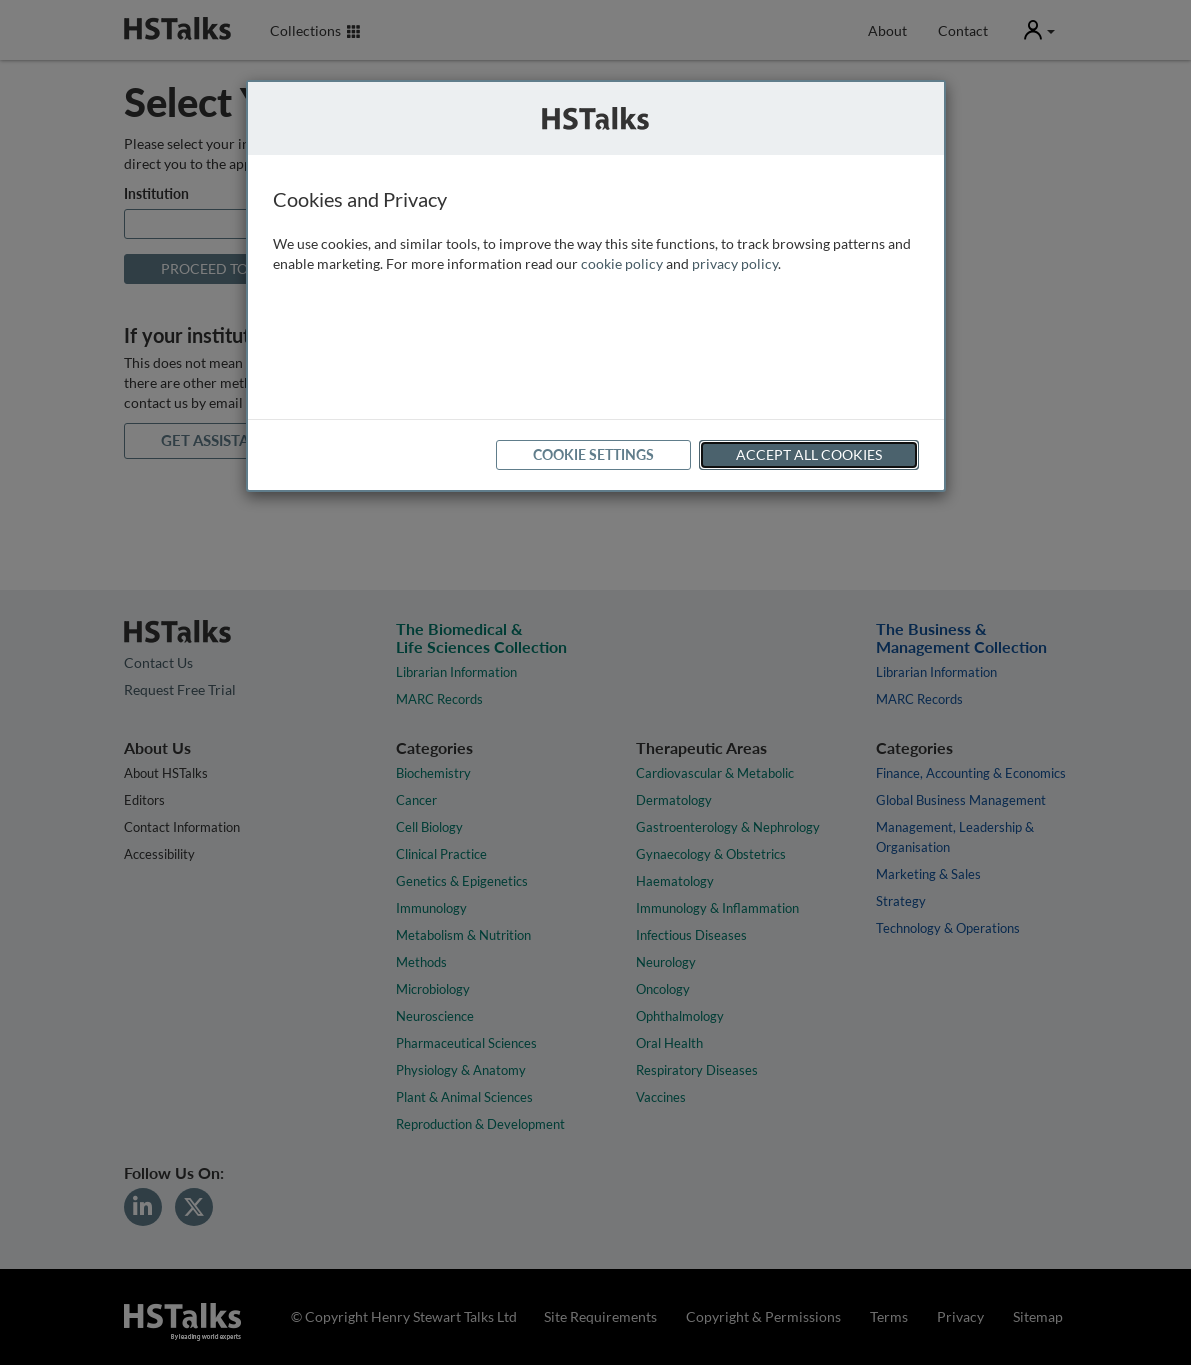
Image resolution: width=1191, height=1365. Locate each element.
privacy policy (735, 263)
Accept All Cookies (809, 454)
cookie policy (622, 263)
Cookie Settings (593, 454)
